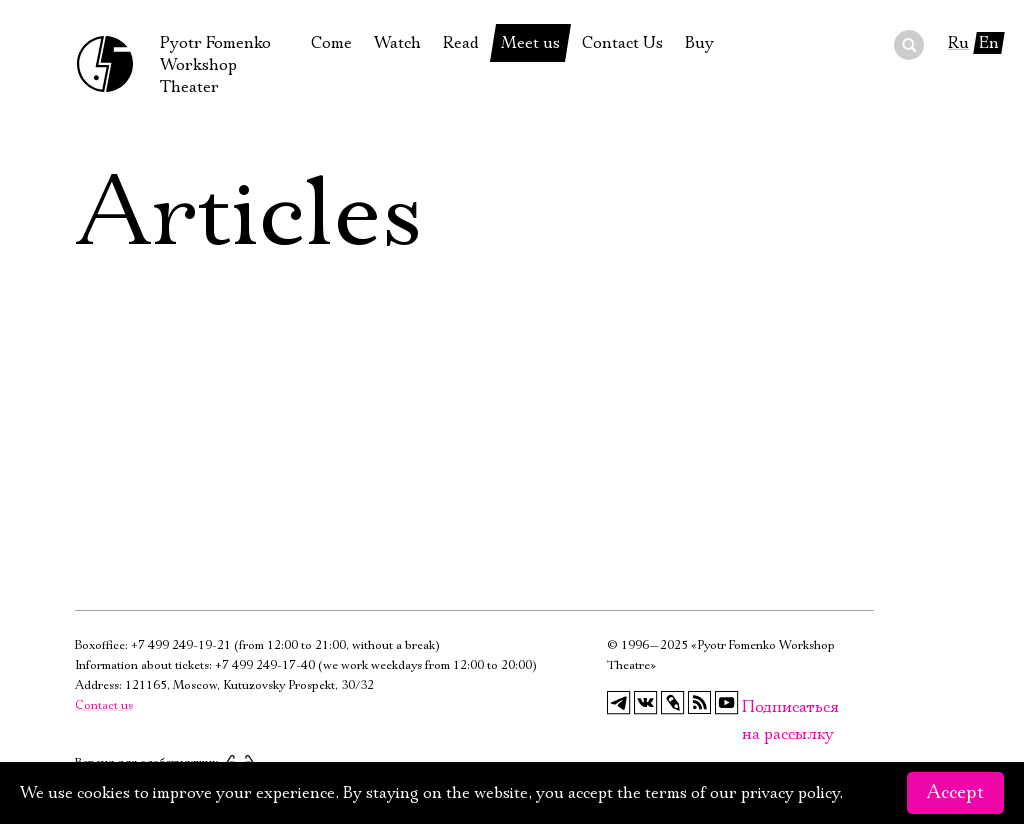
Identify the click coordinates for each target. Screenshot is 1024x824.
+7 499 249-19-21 (181, 645)
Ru (958, 43)
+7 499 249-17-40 (265, 665)
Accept (955, 793)
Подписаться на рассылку (754, 707)
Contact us (104, 705)
